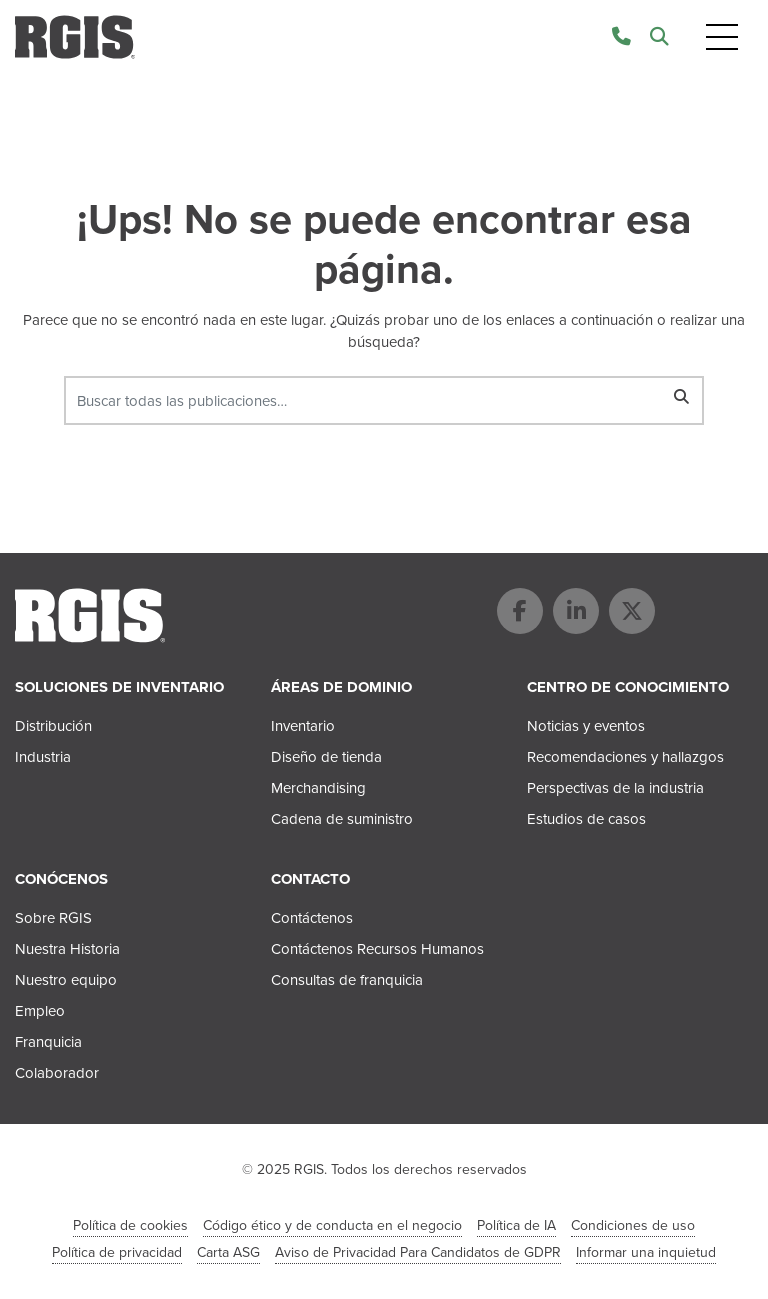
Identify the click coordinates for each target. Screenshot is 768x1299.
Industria (43, 757)
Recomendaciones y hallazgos (625, 757)
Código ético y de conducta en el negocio (332, 1225)
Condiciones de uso (633, 1225)
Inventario (303, 726)
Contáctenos (312, 918)
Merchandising (318, 788)
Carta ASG (228, 1252)
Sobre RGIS (53, 918)
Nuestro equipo (66, 980)
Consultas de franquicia (347, 980)
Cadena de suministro (342, 819)
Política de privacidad (117, 1252)
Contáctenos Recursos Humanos (377, 949)
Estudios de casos (586, 819)
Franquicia (48, 1042)
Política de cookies (130, 1225)
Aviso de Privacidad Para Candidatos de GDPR (418, 1252)
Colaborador (57, 1073)
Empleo (40, 1011)
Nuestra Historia (67, 949)
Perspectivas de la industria (615, 788)
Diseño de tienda (326, 757)
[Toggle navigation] (722, 37)
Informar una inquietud (646, 1252)
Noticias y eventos (586, 726)
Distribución (53, 726)
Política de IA (516, 1225)
